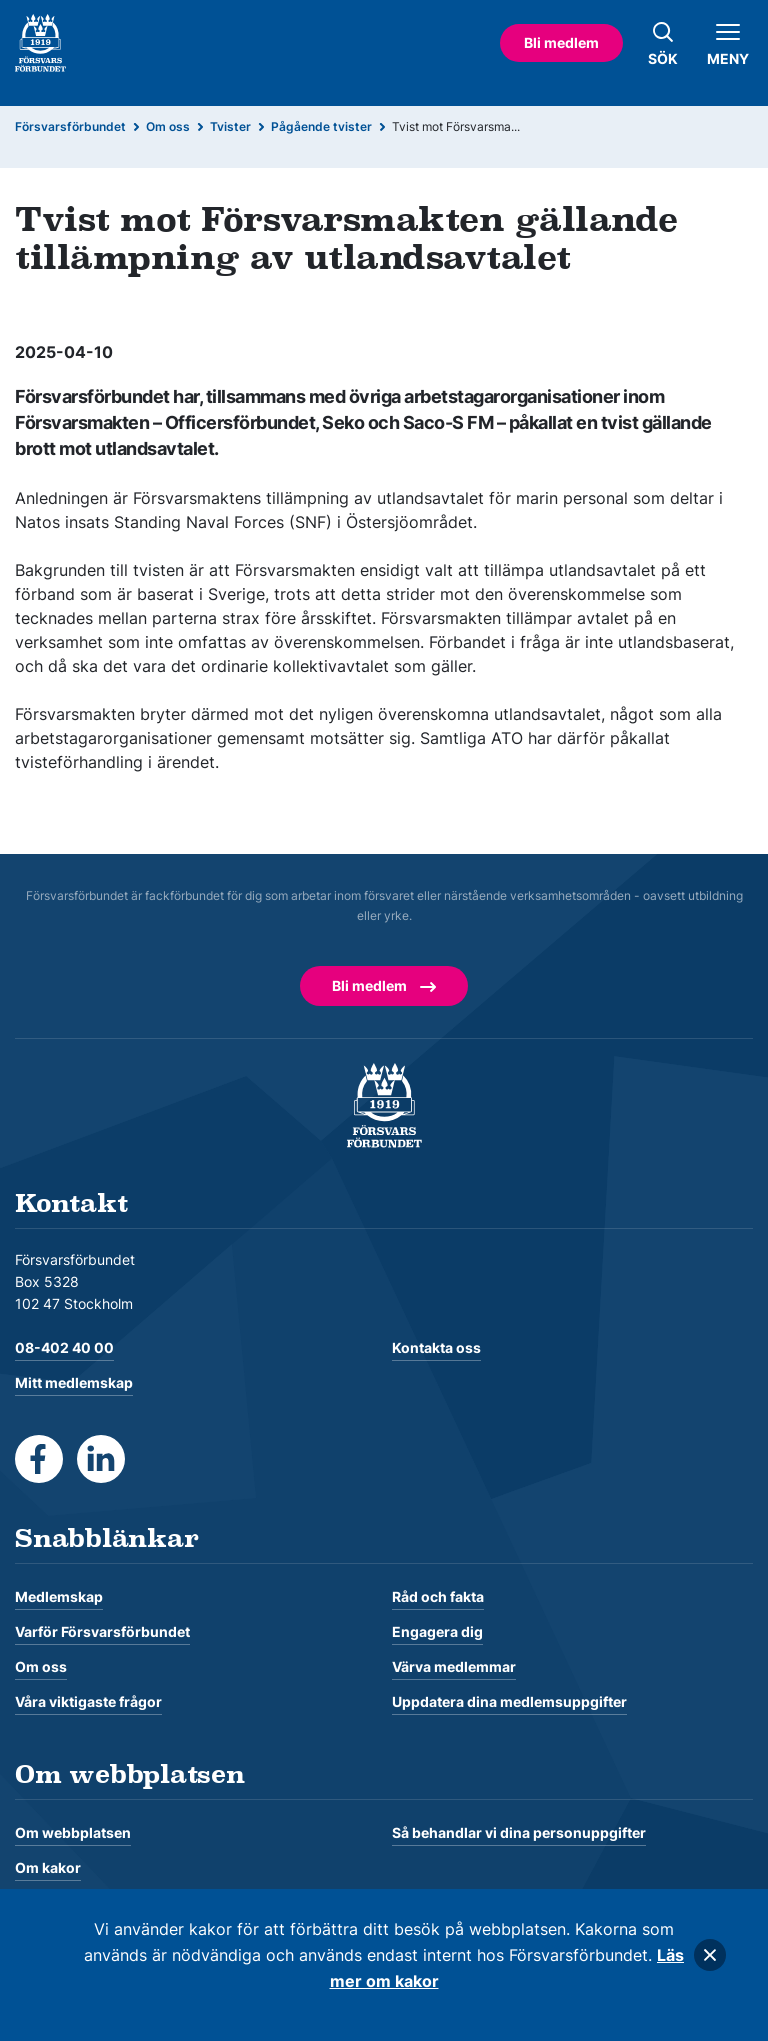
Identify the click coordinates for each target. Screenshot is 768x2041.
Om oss (168, 126)
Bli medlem (561, 42)
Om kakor (48, 1867)
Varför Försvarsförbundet (102, 1631)
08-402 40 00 (64, 1347)
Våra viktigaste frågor (88, 1701)
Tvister (230, 126)
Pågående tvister (321, 126)
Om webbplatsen (73, 1832)
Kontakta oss (436, 1347)
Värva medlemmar (454, 1666)
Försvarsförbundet (70, 126)
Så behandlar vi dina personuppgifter (519, 1832)
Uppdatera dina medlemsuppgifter (509, 1701)
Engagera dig (437, 1631)
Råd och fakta (438, 1596)
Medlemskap (59, 1596)
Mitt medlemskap (74, 1382)
